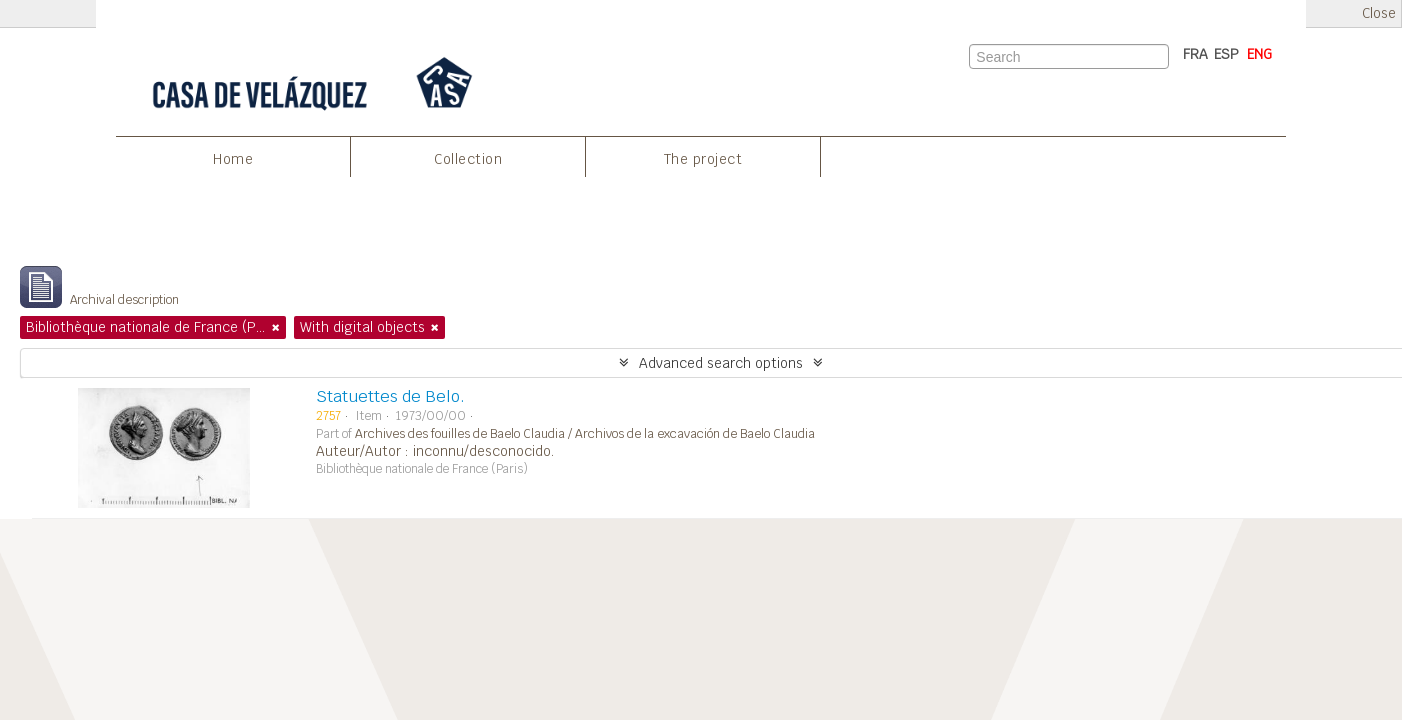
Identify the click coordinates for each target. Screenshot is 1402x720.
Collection (468, 159)
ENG (1259, 54)
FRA (1195, 54)
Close (1379, 13)
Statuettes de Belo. (390, 396)
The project (703, 159)
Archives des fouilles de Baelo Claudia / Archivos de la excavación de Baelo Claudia (585, 434)
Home (233, 159)
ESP (1226, 54)
